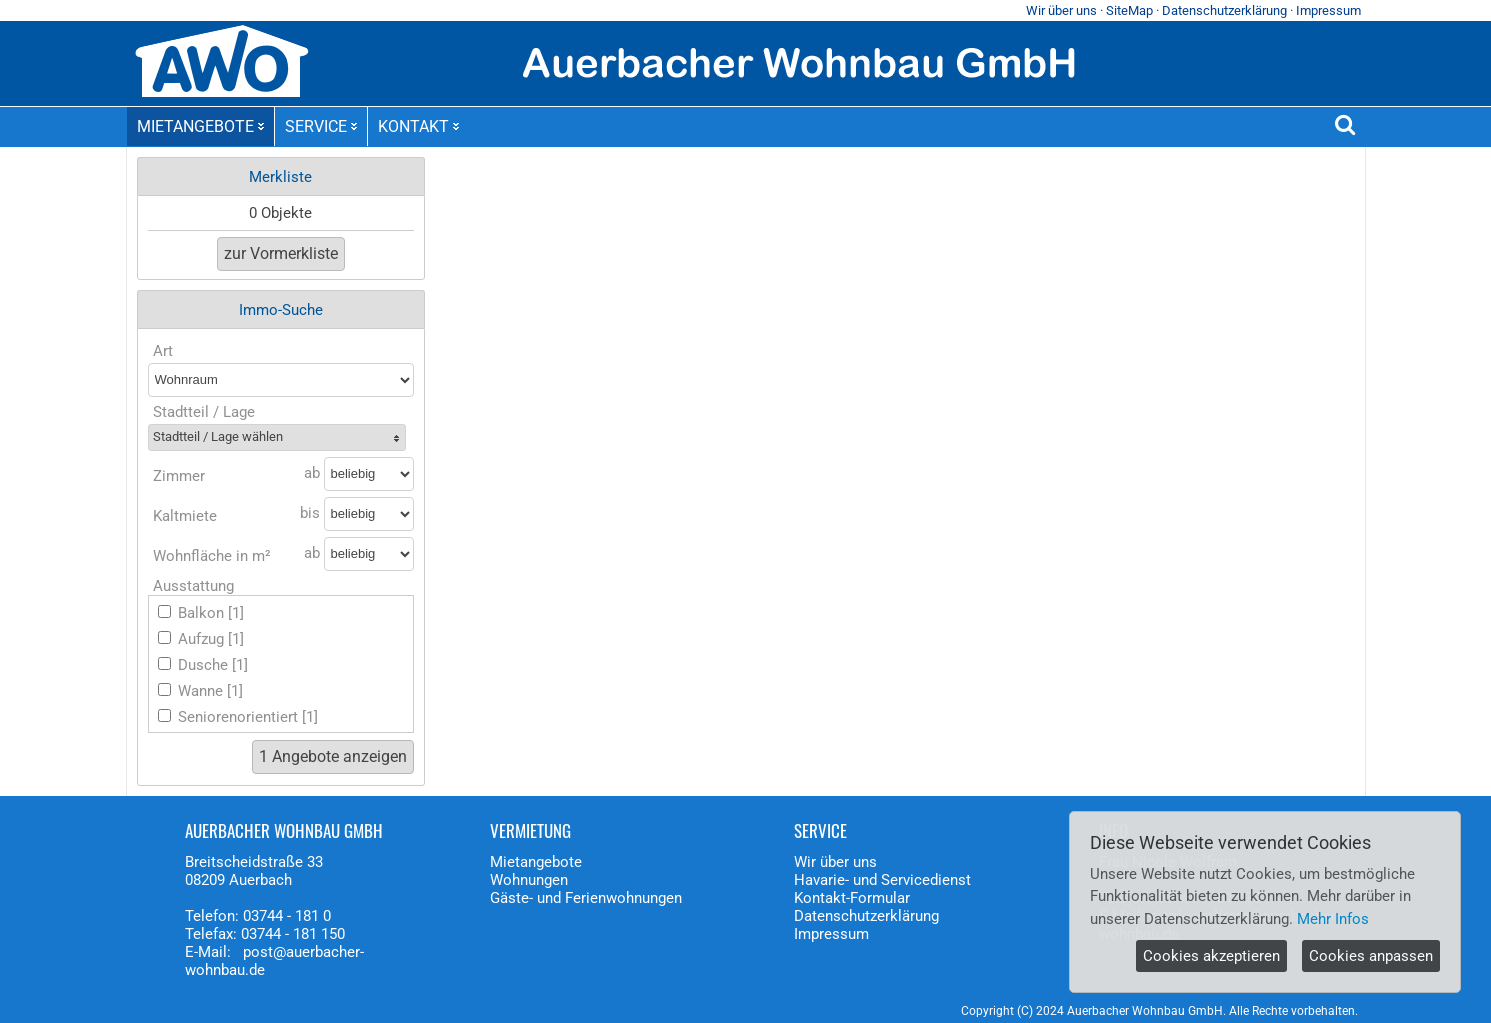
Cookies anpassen (1371, 956)
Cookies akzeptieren (1211, 956)
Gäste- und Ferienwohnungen (586, 898)
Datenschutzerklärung (1224, 10)
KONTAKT (418, 126)
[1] (236, 613)
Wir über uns (1061, 10)
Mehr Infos (1333, 919)
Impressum (1328, 10)
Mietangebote (536, 862)
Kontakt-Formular (852, 898)
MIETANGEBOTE (200, 126)
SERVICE (321, 126)
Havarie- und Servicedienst (882, 880)
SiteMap (1129, 10)
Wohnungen (529, 880)
